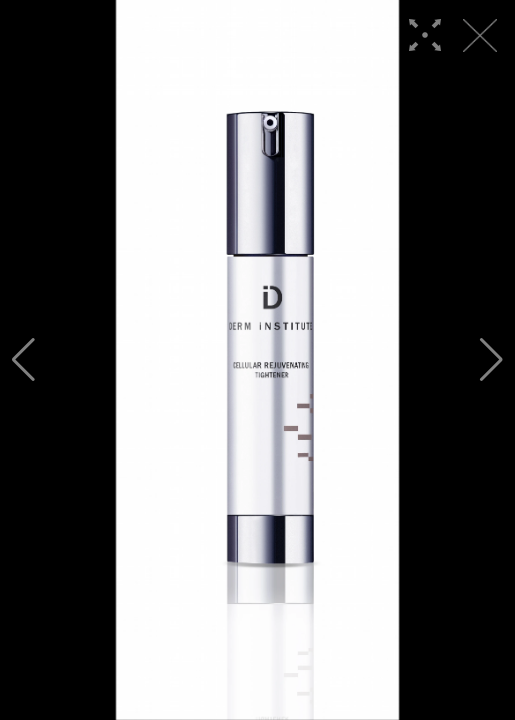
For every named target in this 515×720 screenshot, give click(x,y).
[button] (23, 360)
